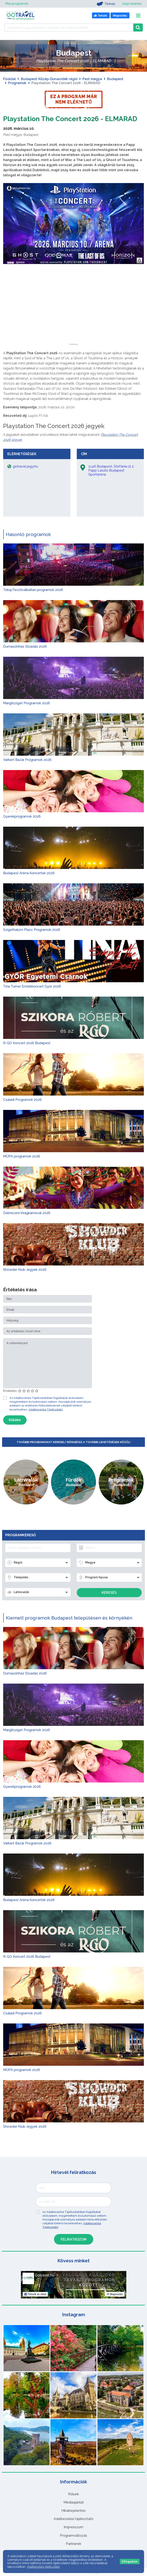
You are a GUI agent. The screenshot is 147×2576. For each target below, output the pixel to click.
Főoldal (9, 79)
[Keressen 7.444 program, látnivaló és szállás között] (68, 27)
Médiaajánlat (73, 2502)
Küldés (15, 1420)
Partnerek (73, 2544)
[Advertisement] (73, 316)
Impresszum (73, 2527)
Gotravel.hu (44, 2275)
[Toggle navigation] (138, 15)
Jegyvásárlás (131, 4)
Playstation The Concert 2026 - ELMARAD (70, 119)
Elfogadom (130, 2561)
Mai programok (17, 4)
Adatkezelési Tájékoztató (45, 1409)
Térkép (105, 4)
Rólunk (73, 2494)
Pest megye (92, 79)
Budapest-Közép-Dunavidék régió (49, 79)
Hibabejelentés (73, 2511)
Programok (17, 83)
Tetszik (35, 2294)
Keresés (109, 1593)
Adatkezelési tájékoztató (73, 2519)
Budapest (115, 79)
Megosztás (114, 2294)
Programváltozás (73, 2536)
